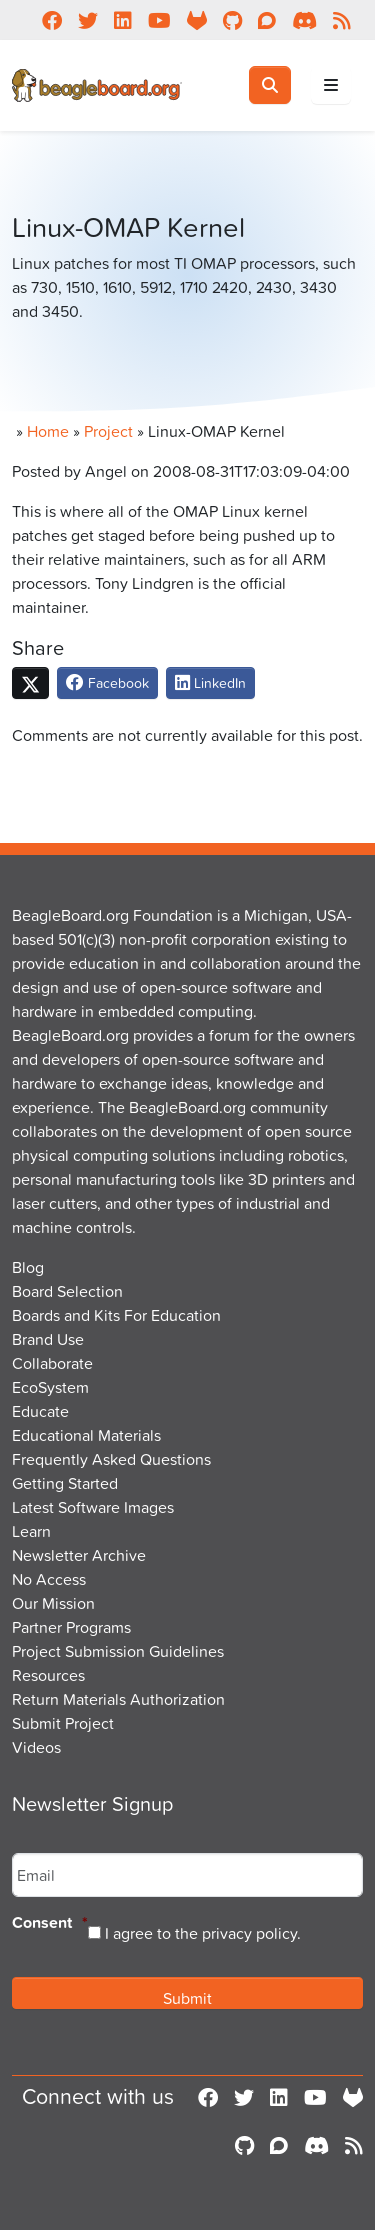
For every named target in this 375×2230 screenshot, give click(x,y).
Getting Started (65, 1483)
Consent (50, 1923)
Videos (36, 1747)
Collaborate (52, 1363)
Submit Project (63, 1723)
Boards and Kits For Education (116, 1315)
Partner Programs (71, 1627)
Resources (48, 1675)
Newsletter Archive (79, 1555)
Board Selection (67, 1291)
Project (108, 431)
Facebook (107, 682)
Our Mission (53, 1603)
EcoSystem (50, 1387)
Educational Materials (86, 1435)
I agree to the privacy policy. (203, 1933)
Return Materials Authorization (118, 1699)
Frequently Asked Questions (111, 1459)
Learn (31, 1531)
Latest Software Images (93, 1507)
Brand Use (48, 1339)
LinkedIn (210, 682)
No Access (49, 1579)
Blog (28, 1267)
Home (48, 431)
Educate (40, 1411)
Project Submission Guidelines (118, 1651)
